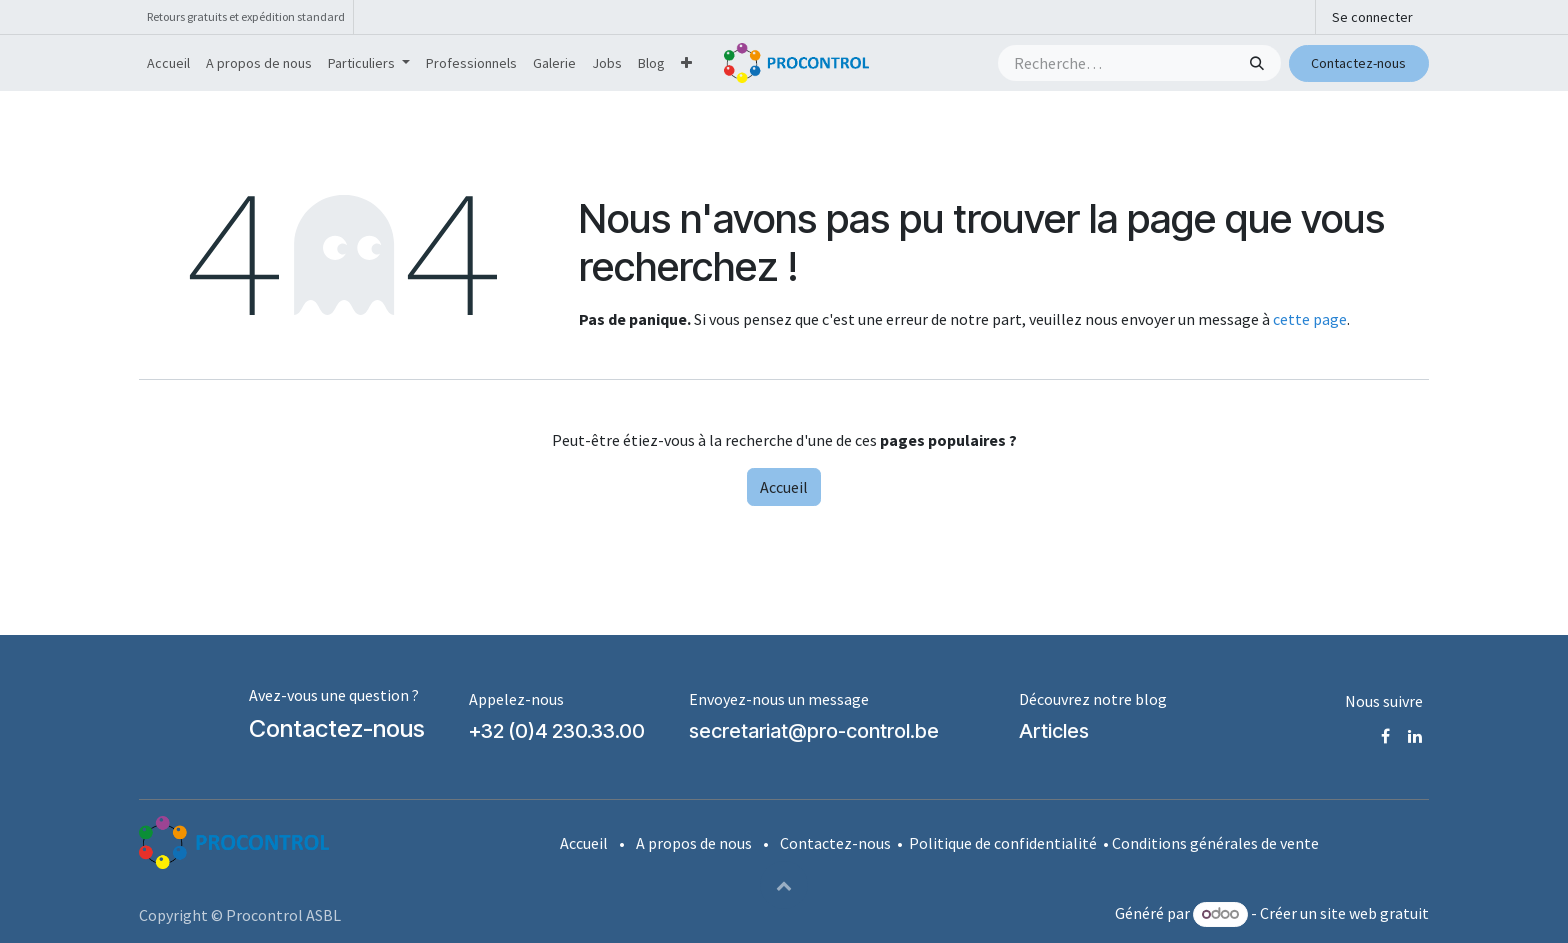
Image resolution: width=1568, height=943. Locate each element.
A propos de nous (694, 843)
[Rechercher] (1259, 63)
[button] (784, 885)
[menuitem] (168, 63)
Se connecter (1372, 17)
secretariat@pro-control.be (814, 731)
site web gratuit (1374, 913)
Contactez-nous (1358, 63)
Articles (1054, 731)
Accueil (784, 487)
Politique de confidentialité (1003, 843)
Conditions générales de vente (1215, 843)
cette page (1310, 319)
